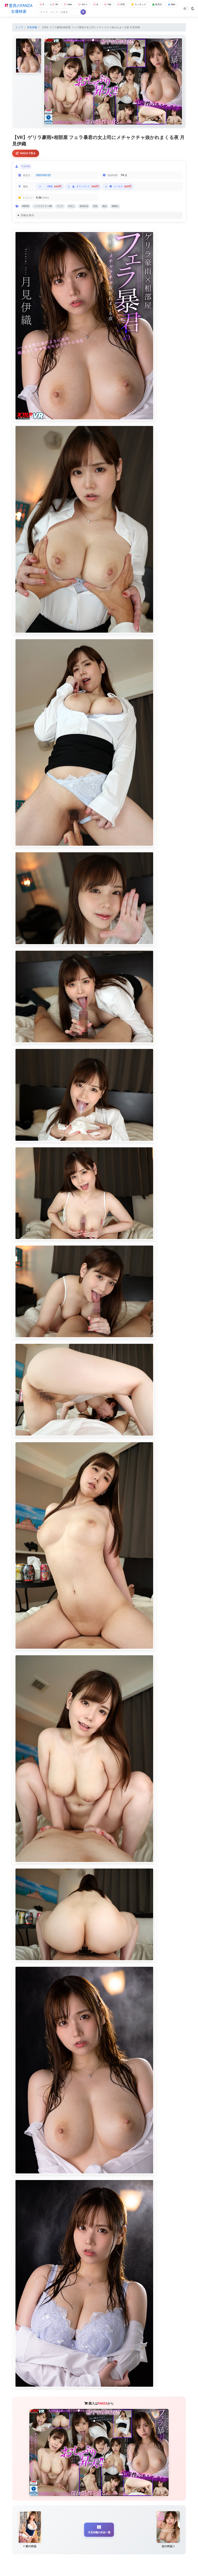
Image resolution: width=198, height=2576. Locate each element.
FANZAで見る (26, 153)
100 (110, 4)
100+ (68, 4)
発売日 (161, 4)
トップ (19, 27)
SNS (43, 12)
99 (54, 4)
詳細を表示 (27, 218)
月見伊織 (32, 27)
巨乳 (124, 4)
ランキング (142, 4)
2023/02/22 (43, 177)
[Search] (72, 12)
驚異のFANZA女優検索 (18, 8)
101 (84, 4)
